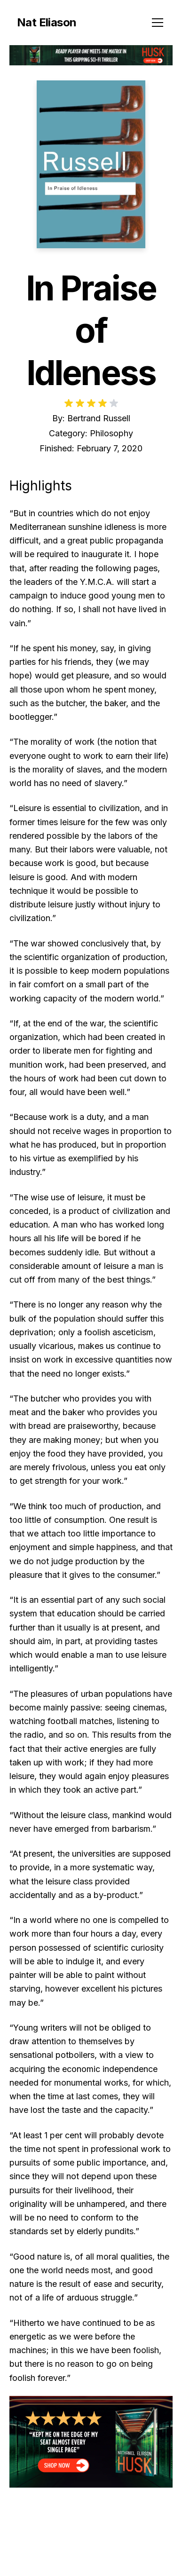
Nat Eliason (46, 22)
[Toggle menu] (157, 22)
